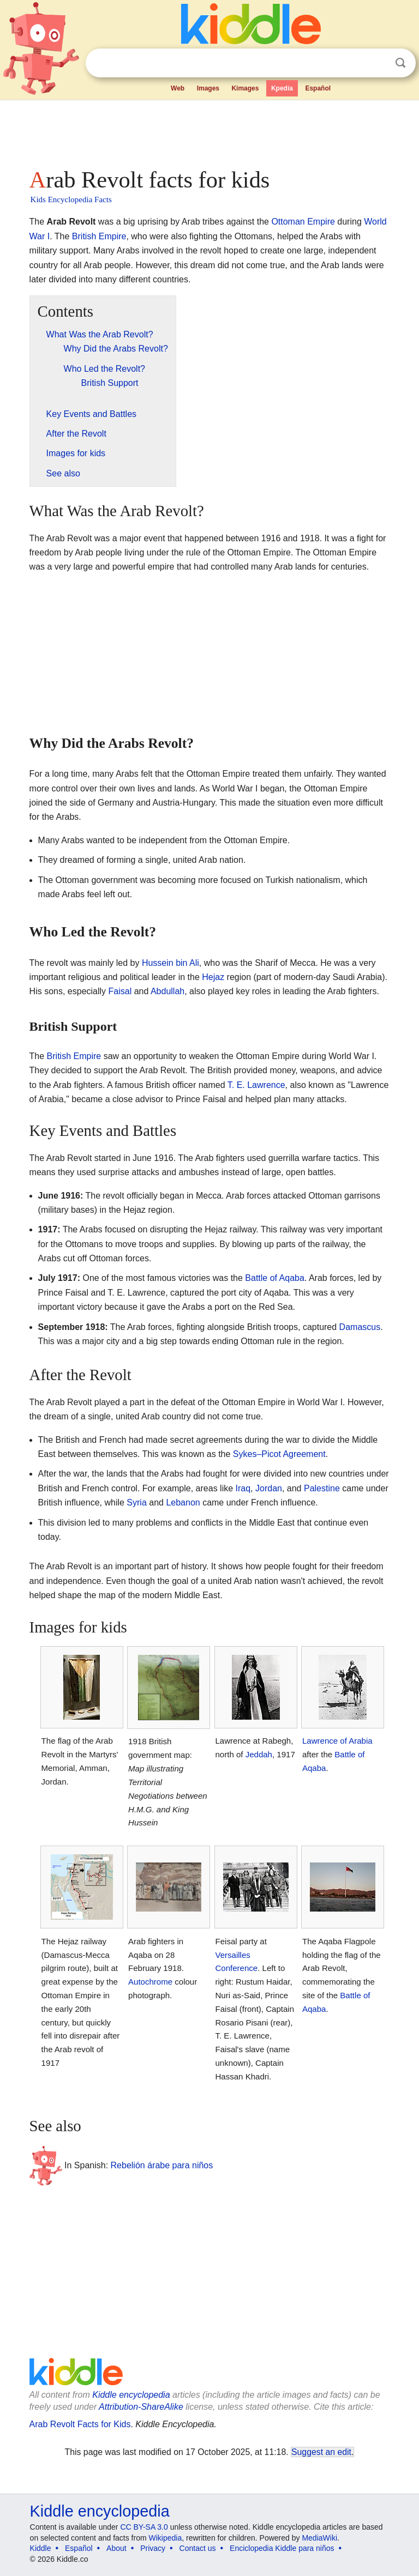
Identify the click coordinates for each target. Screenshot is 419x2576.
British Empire (99, 236)
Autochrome (150, 1981)
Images (208, 88)
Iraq (243, 1488)
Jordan (268, 1488)
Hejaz (213, 977)
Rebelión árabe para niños (162, 2165)
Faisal (120, 991)
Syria (136, 1502)
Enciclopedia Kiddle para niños (282, 2548)
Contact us (197, 2548)
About (116, 2548)
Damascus (360, 1327)
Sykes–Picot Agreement (279, 1454)
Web (177, 88)
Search (400, 63)
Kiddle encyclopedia (131, 2394)
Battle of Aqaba (274, 1278)
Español (318, 88)
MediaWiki (319, 2537)
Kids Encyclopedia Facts (71, 199)
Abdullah (167, 991)
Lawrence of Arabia (337, 1740)
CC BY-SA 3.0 (143, 2527)
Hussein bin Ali (170, 962)
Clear (378, 63)
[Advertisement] (209, 131)
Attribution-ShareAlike (141, 2406)
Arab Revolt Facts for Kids (80, 2424)
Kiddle (40, 2548)
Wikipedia (165, 2537)
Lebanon (183, 1502)
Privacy (152, 2548)
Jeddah (259, 1754)
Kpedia (282, 88)
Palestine (322, 1488)
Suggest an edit (321, 2452)
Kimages (245, 88)
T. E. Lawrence (256, 1085)
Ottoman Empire (302, 221)
